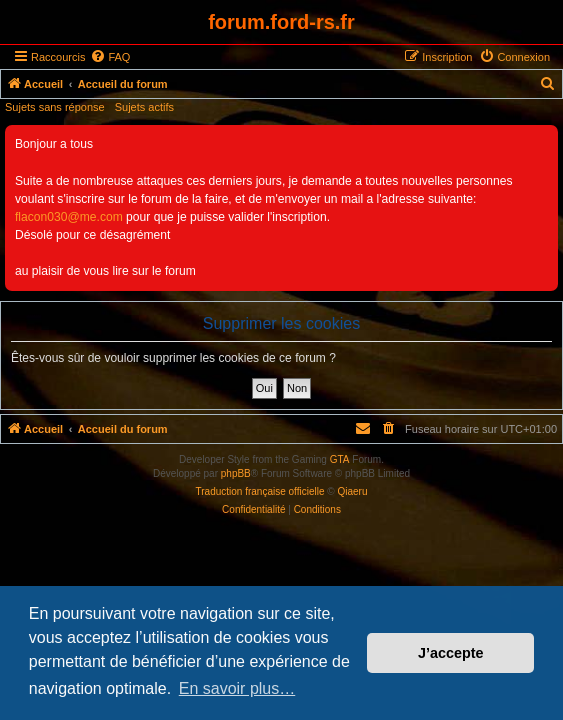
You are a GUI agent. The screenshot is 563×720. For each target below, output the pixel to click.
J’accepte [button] (451, 653)
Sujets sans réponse (55, 107)
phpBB (236, 473)
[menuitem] (110, 57)
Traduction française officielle (260, 491)
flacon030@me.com (69, 217)
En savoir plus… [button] (237, 688)
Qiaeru (352, 491)
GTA (340, 459)
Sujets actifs (144, 107)
